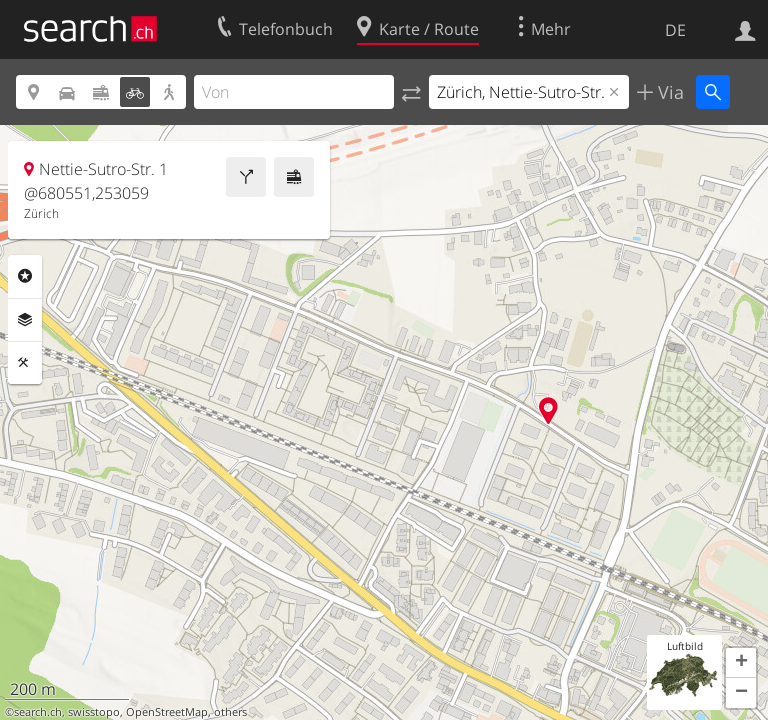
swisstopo (94, 712)
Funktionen (25, 363)
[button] (741, 663)
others (230, 712)
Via (668, 92)
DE (675, 30)
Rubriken (25, 276)
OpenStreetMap (167, 712)
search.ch (38, 712)
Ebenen (25, 320)
